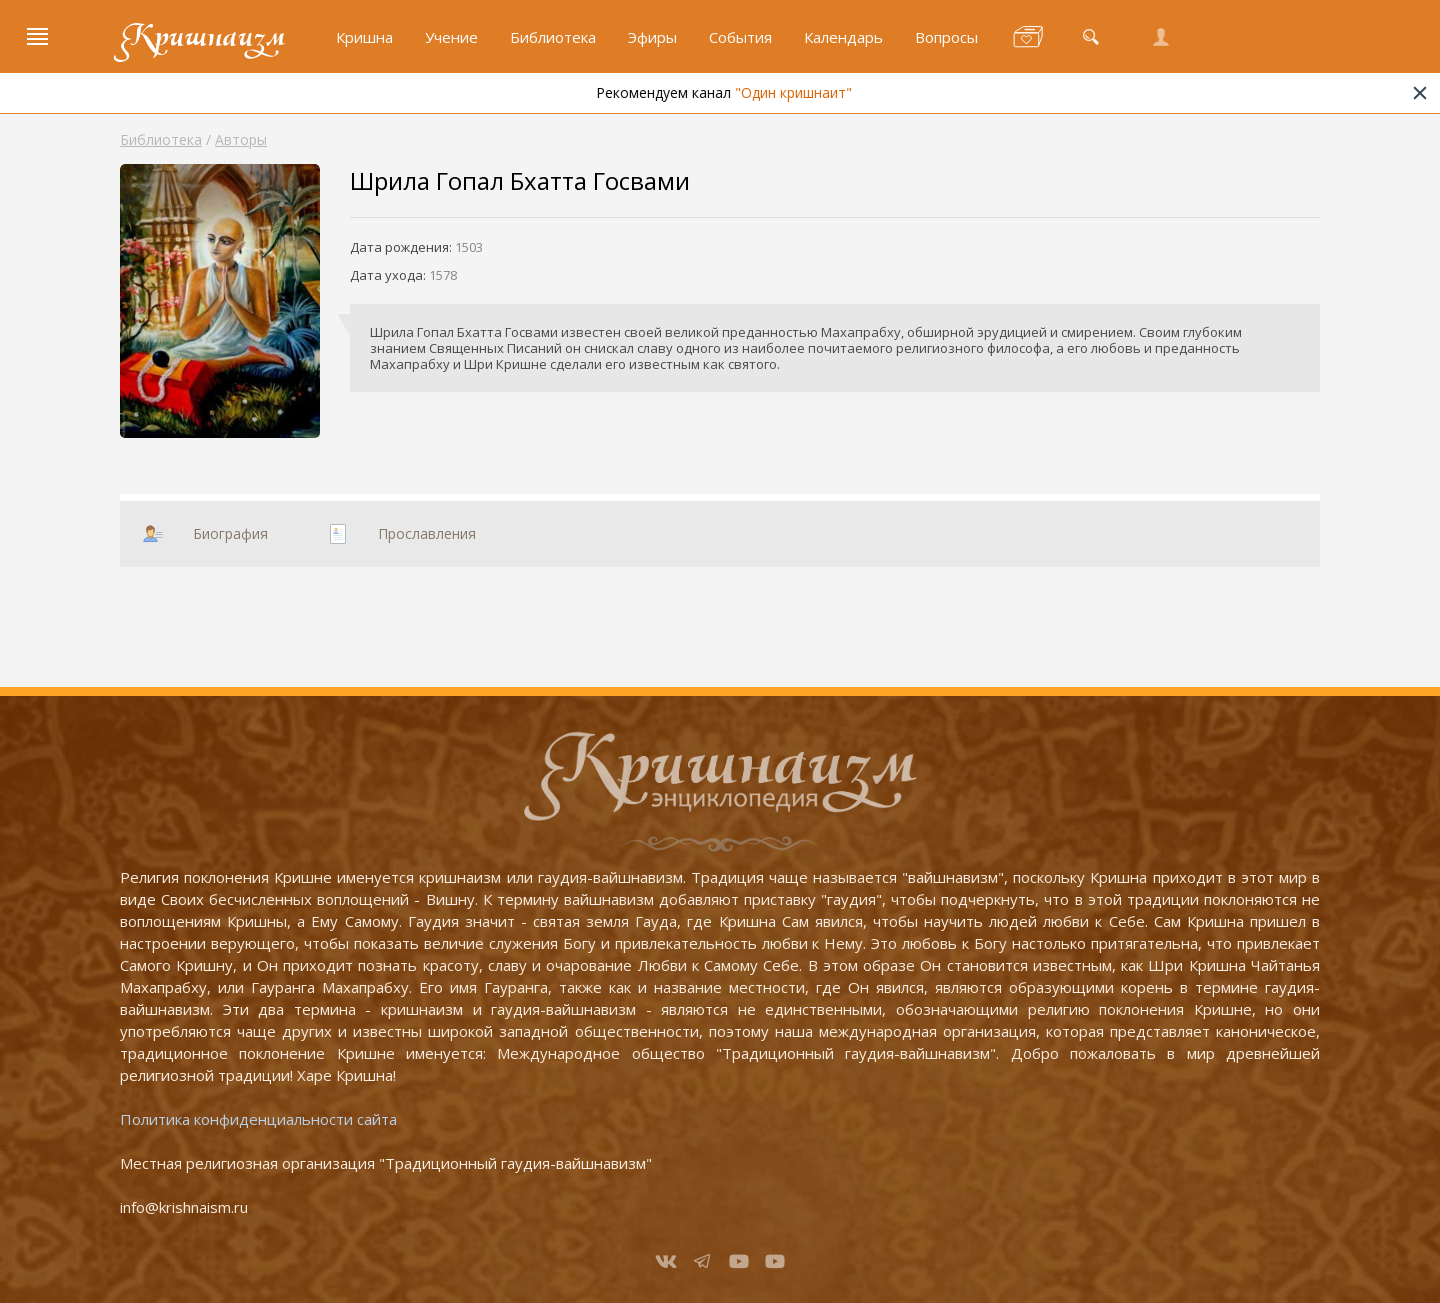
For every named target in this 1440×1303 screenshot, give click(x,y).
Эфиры (652, 37)
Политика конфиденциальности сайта (258, 1119)
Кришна (364, 37)
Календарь (843, 37)
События (740, 37)
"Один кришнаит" (831, 92)
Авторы (241, 139)
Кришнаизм (203, 37)
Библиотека (553, 37)
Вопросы (946, 37)
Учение (451, 37)
